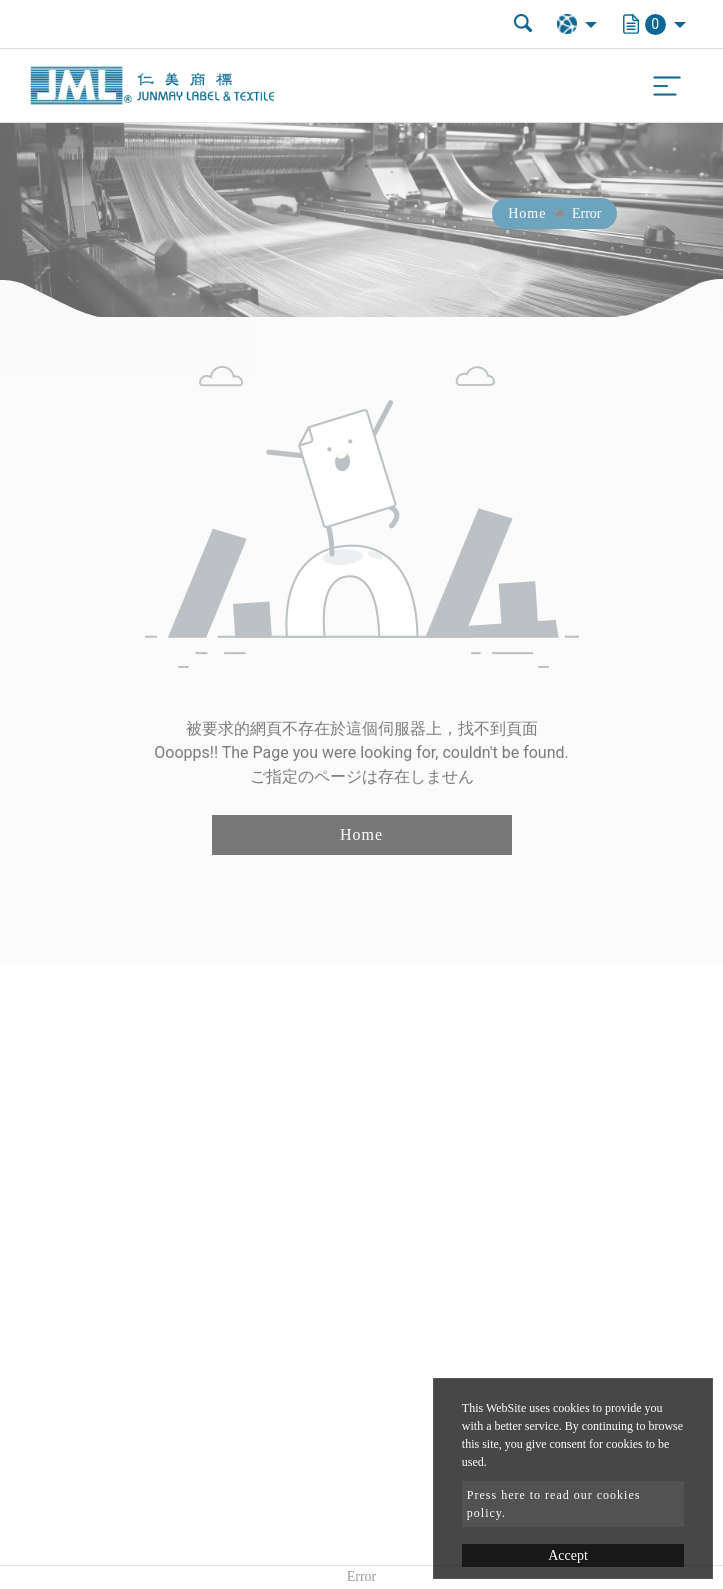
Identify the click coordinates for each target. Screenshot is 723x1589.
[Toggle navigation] (667, 86)
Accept (568, 1555)
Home (527, 213)
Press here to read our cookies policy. (554, 1504)
